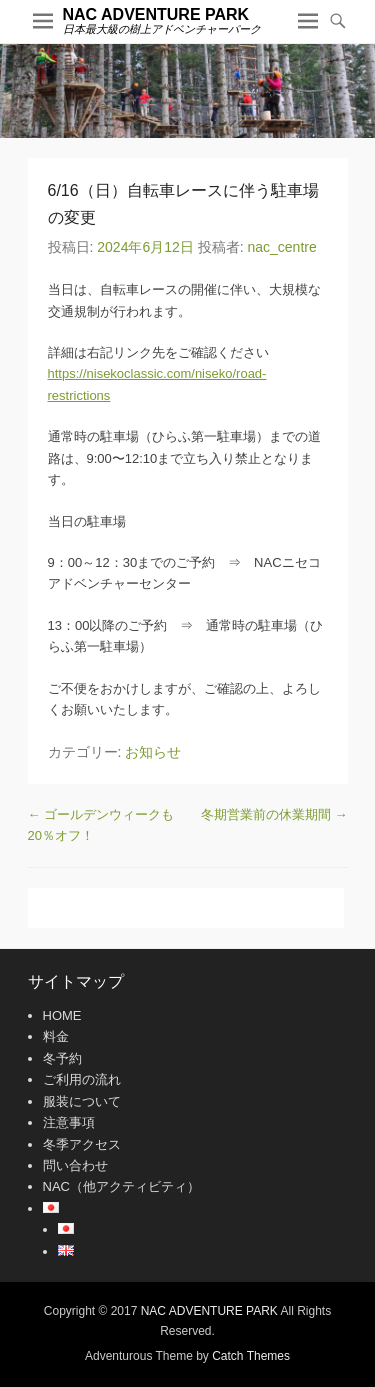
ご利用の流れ (82, 1079)
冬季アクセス (82, 1144)
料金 (56, 1036)
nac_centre (281, 247)
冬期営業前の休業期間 (274, 814)
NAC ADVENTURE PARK (156, 14)
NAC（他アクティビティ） (121, 1186)
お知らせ (153, 752)
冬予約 (62, 1058)
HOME (62, 1015)
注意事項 (69, 1122)
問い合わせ (75, 1165)
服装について (82, 1101)
